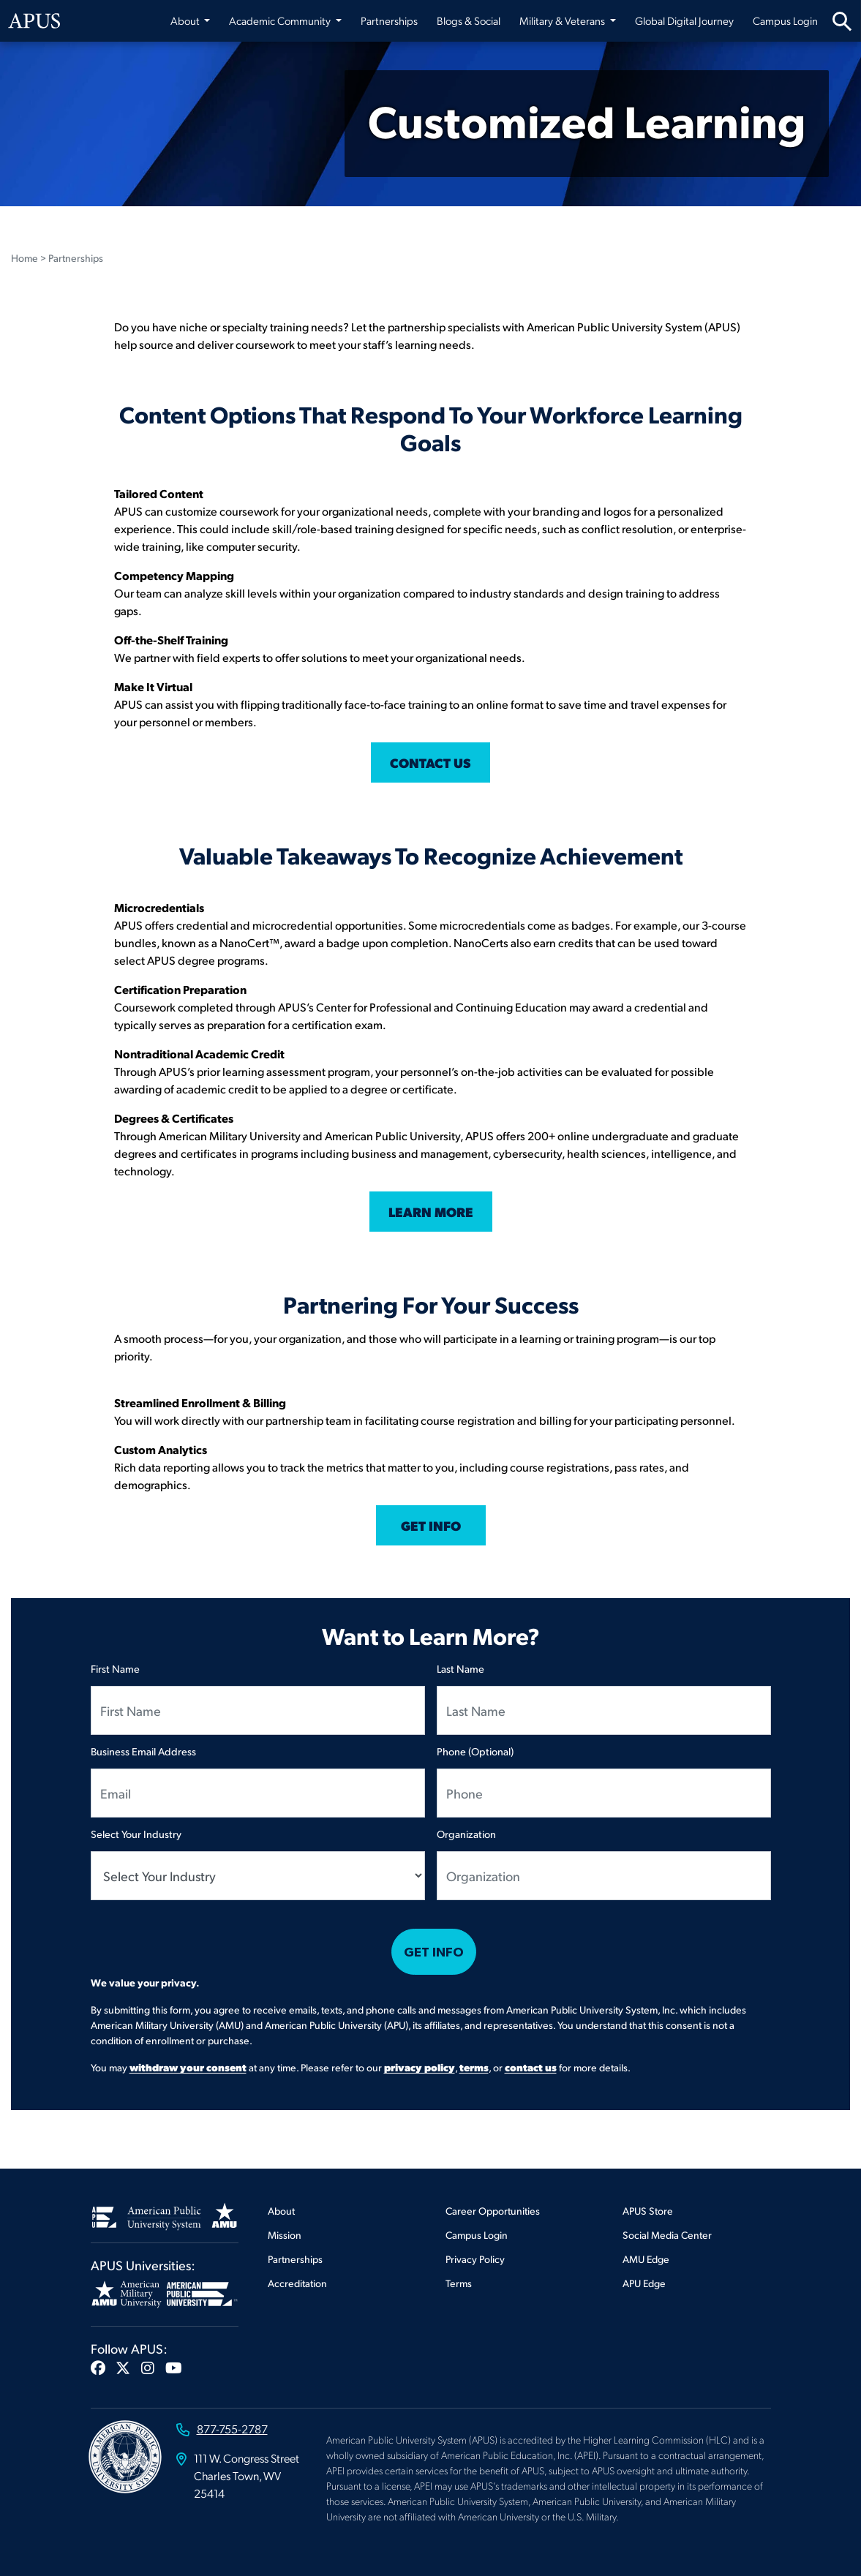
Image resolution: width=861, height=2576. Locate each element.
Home (24, 258)
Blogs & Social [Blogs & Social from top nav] (468, 20)
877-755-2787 (232, 2428)
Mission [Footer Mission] (284, 2235)
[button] (98, 2367)
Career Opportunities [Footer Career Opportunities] (492, 2210)
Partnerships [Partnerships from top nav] (389, 20)
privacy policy (419, 2067)
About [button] (186, 20)
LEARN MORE (430, 1211)
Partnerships (75, 258)
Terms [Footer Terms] (458, 2283)
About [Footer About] (281, 2210)
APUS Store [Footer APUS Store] (648, 2210)
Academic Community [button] (281, 20)
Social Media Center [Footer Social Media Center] (667, 2235)
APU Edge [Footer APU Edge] (644, 2283)
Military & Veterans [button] (563, 20)
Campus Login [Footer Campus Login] (476, 2235)
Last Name (460, 1668)
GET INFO (431, 1525)
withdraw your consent (188, 2067)
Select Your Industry (136, 1833)
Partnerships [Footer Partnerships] (295, 2259)
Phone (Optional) (475, 1751)
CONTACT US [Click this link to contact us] (430, 762)
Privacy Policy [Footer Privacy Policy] (475, 2259)
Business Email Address (143, 1751)
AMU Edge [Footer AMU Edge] (646, 2259)
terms (474, 2067)
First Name (115, 1668)
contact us (531, 2067)
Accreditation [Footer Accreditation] (297, 2283)
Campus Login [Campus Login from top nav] (785, 20)
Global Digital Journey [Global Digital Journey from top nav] (684, 20)
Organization (466, 1833)
